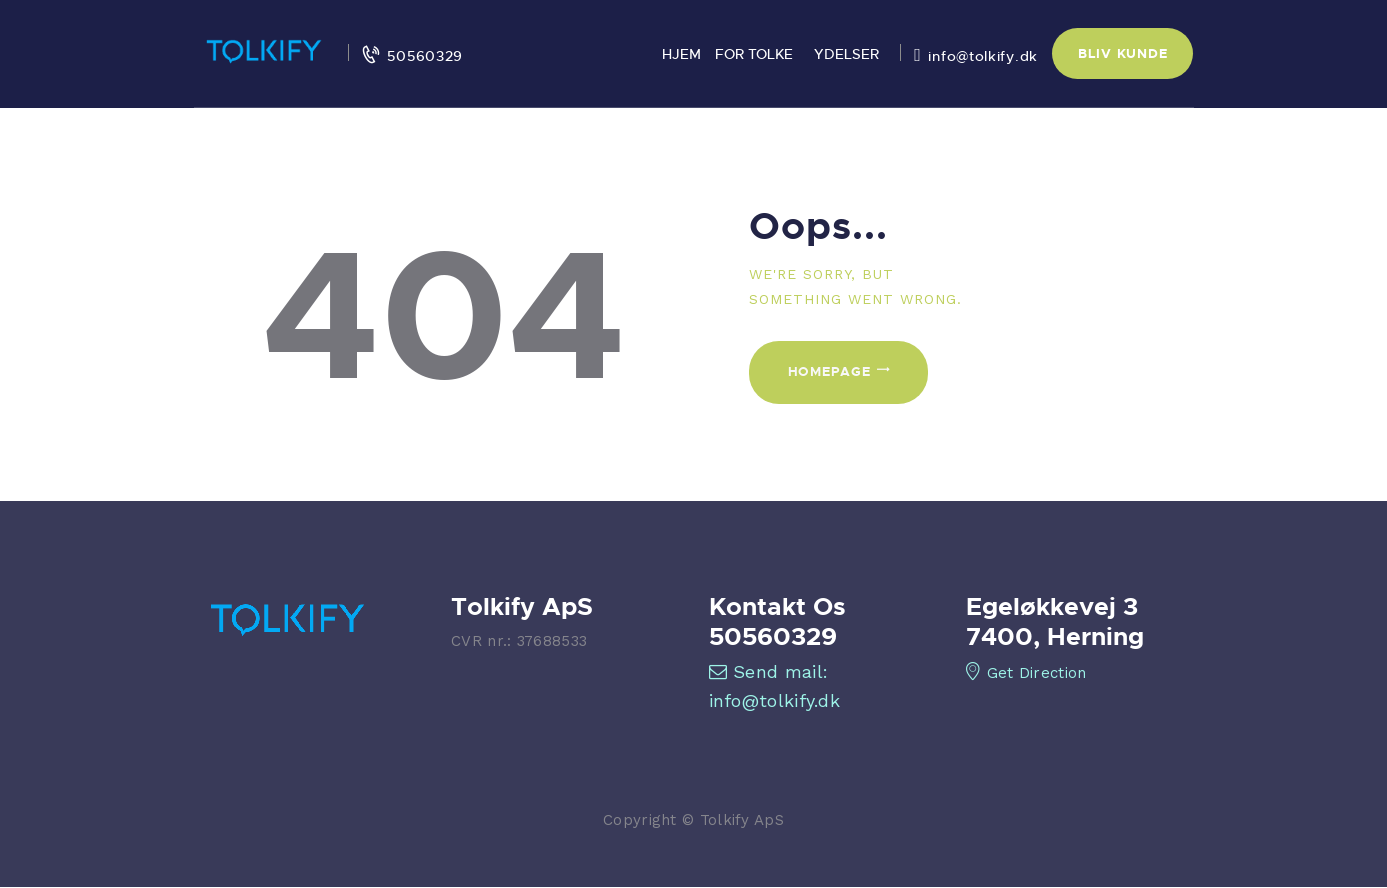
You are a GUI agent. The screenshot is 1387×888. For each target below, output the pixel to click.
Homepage (829, 371)
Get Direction (1026, 673)
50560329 (773, 636)
